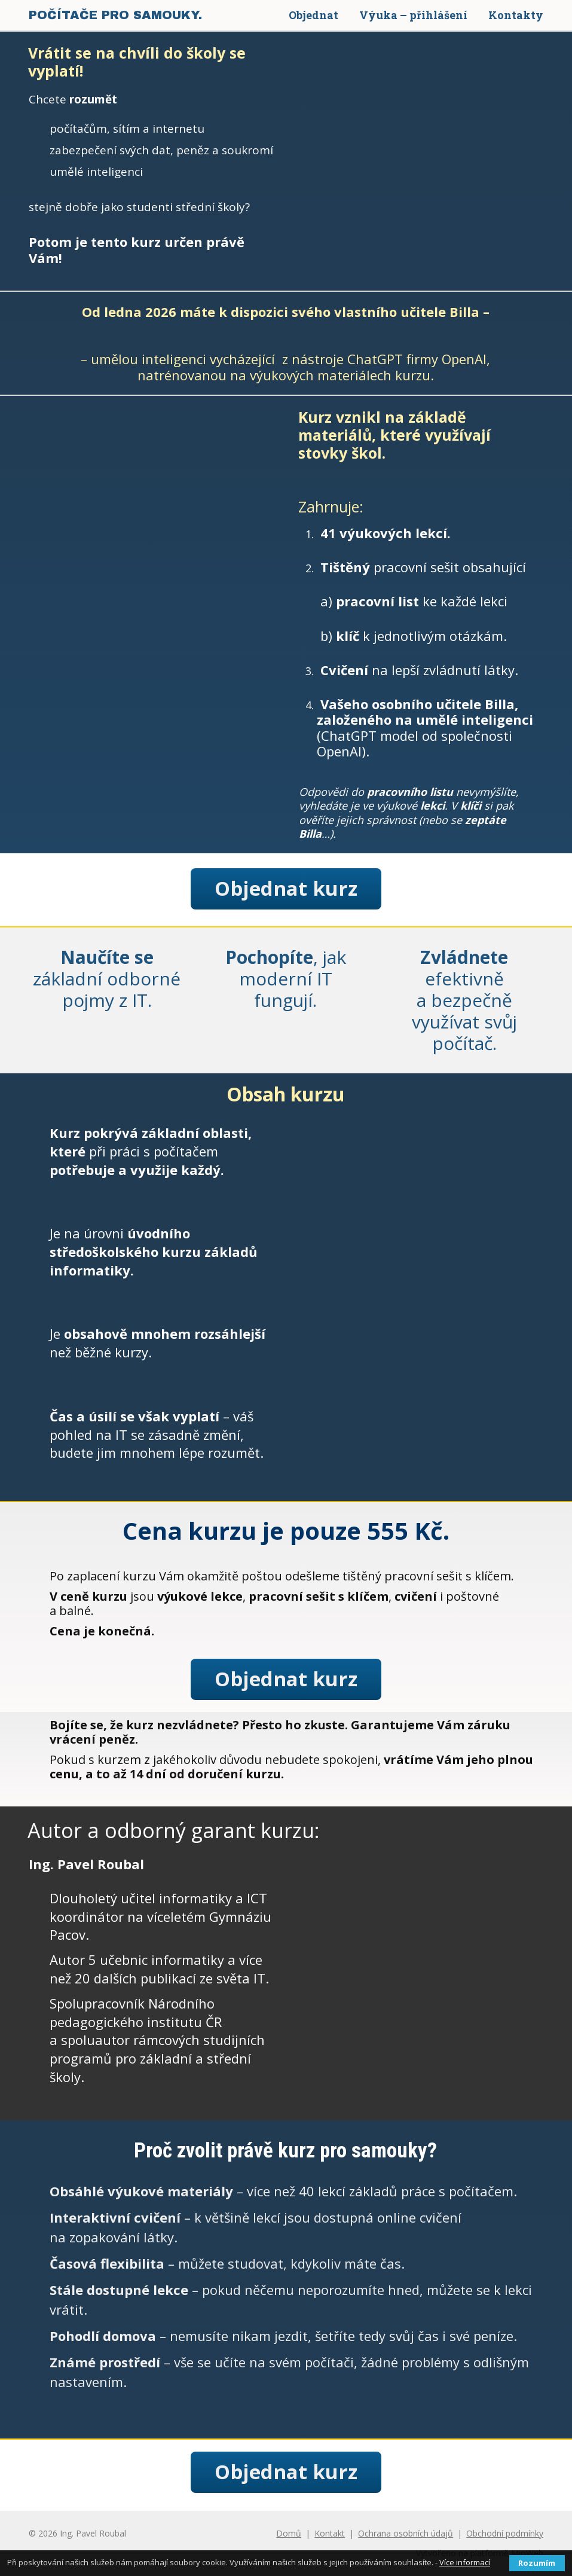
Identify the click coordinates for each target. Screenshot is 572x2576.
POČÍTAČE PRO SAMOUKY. (115, 15)
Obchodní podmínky (504, 2533)
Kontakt (329, 2533)
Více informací (464, 2562)
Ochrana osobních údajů (405, 2533)
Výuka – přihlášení (413, 15)
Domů (288, 2533)
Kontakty (515, 15)
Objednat (313, 15)
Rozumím (536, 2562)
